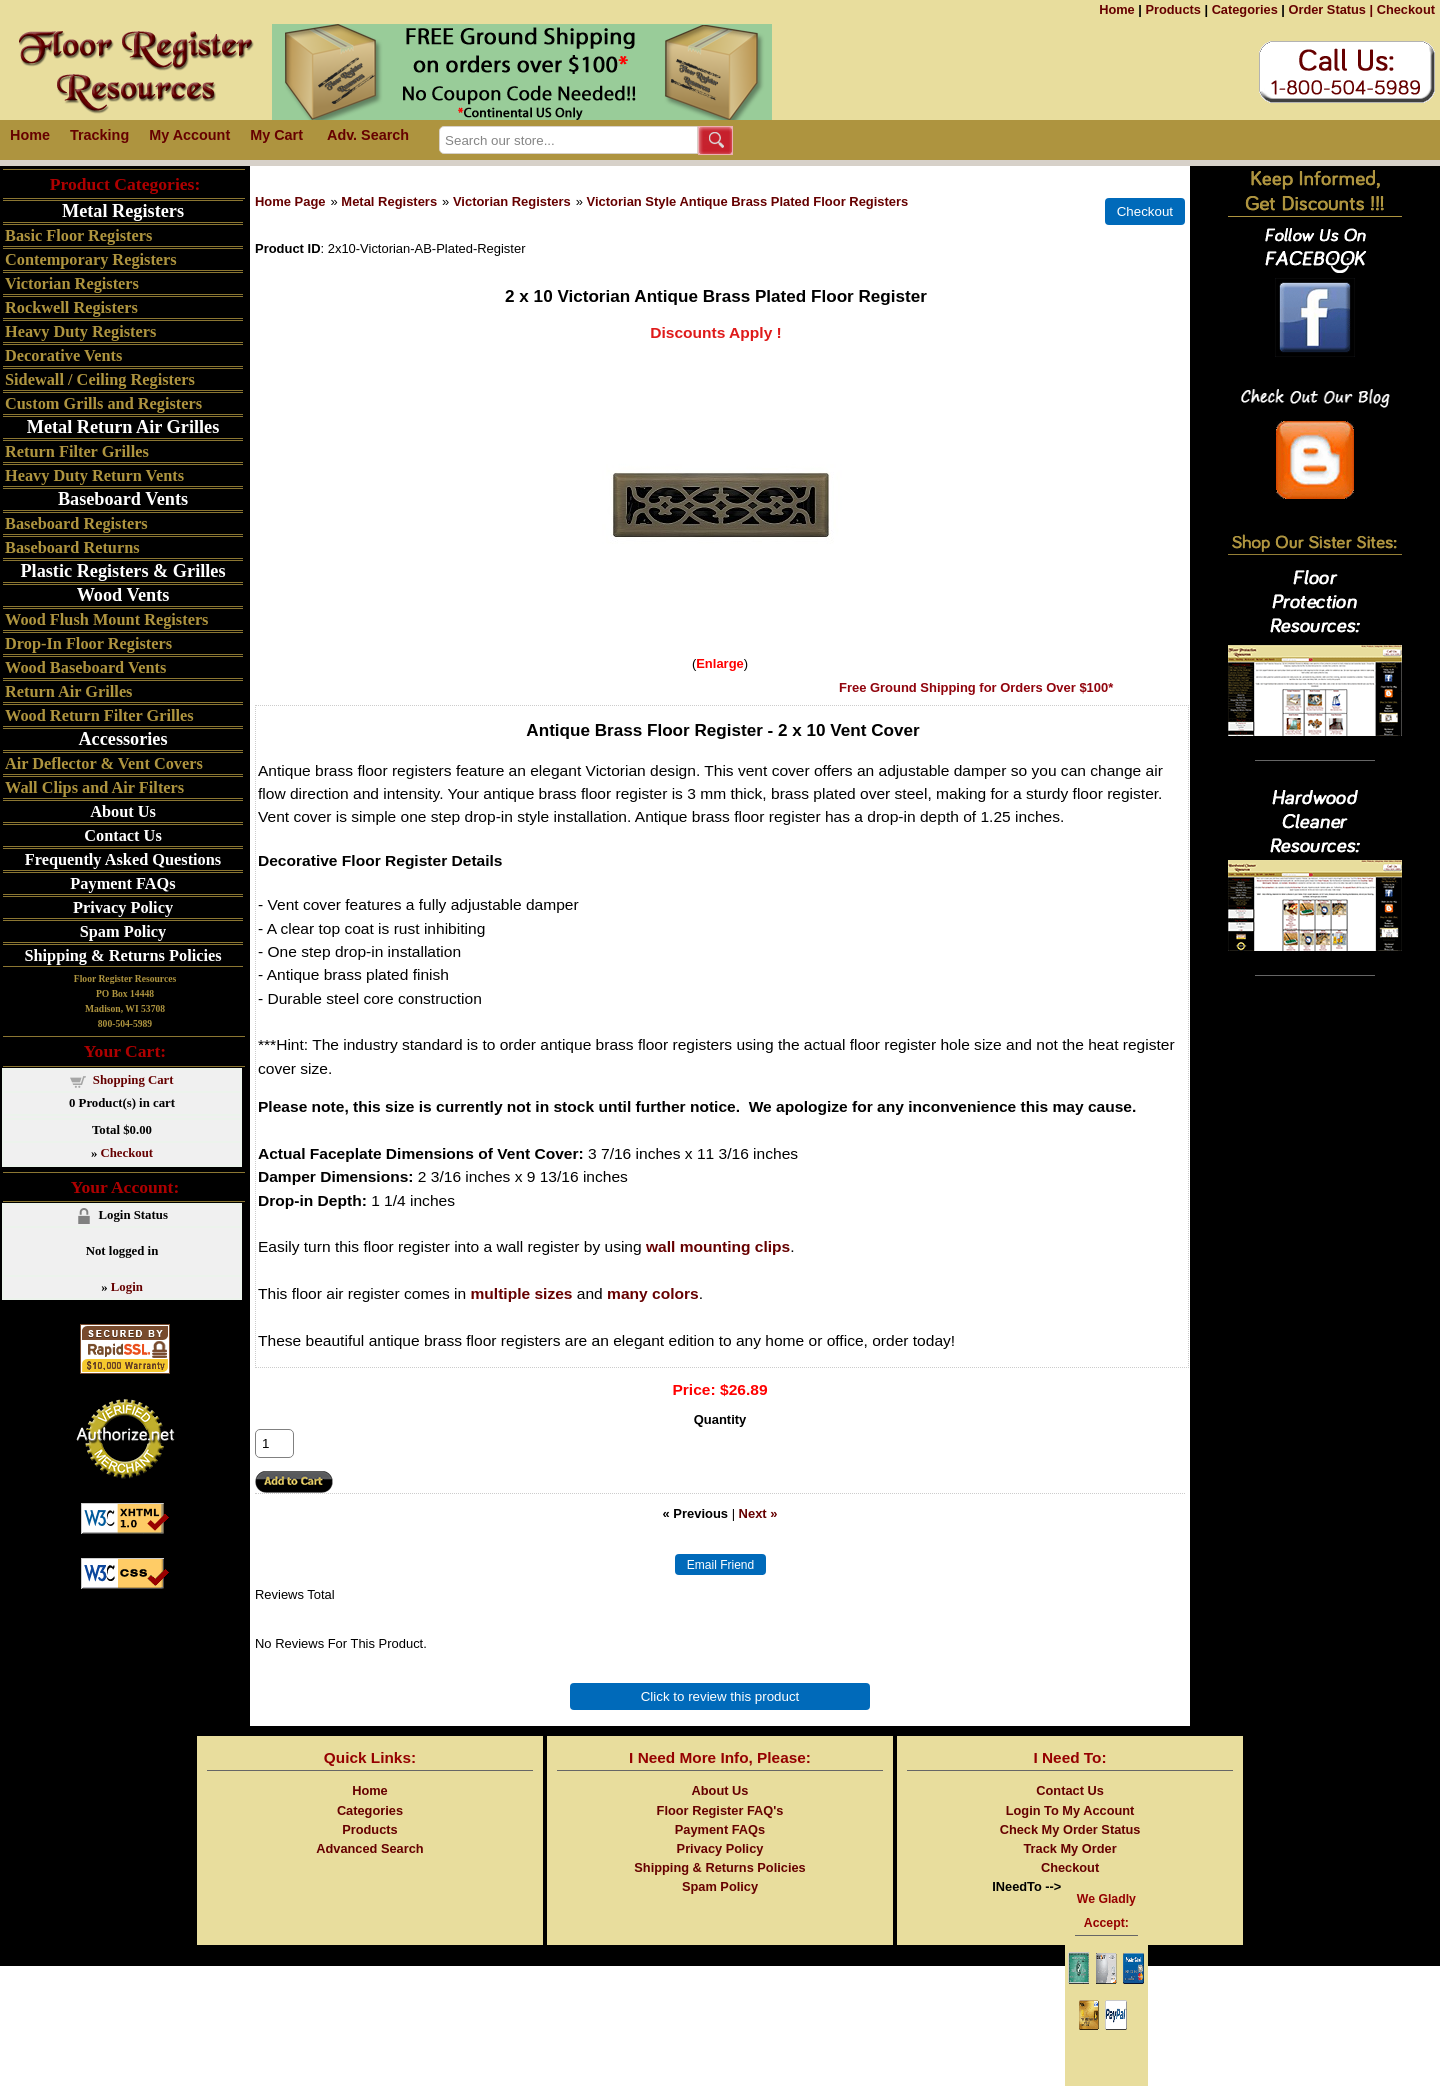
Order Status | (1330, 9)
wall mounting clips (718, 1246)
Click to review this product (720, 1696)
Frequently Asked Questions (123, 859)
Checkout (1406, 9)
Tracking (99, 135)
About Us (123, 811)
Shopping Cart (133, 1080)
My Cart (276, 135)
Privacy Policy (123, 907)
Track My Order (1069, 1848)
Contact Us (122, 835)
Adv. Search (368, 135)
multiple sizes (522, 1293)
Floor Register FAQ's (720, 1810)
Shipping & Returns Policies (122, 955)
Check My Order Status (1070, 1829)
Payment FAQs (122, 883)
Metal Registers (389, 201)
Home (1117, 9)
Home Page (290, 201)
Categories (1245, 9)
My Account (189, 135)
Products (1172, 9)
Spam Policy (123, 931)
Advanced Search (369, 1848)
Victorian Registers (512, 201)
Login (127, 1287)
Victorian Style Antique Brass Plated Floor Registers (748, 201)
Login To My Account (1070, 1810)
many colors (653, 1293)
